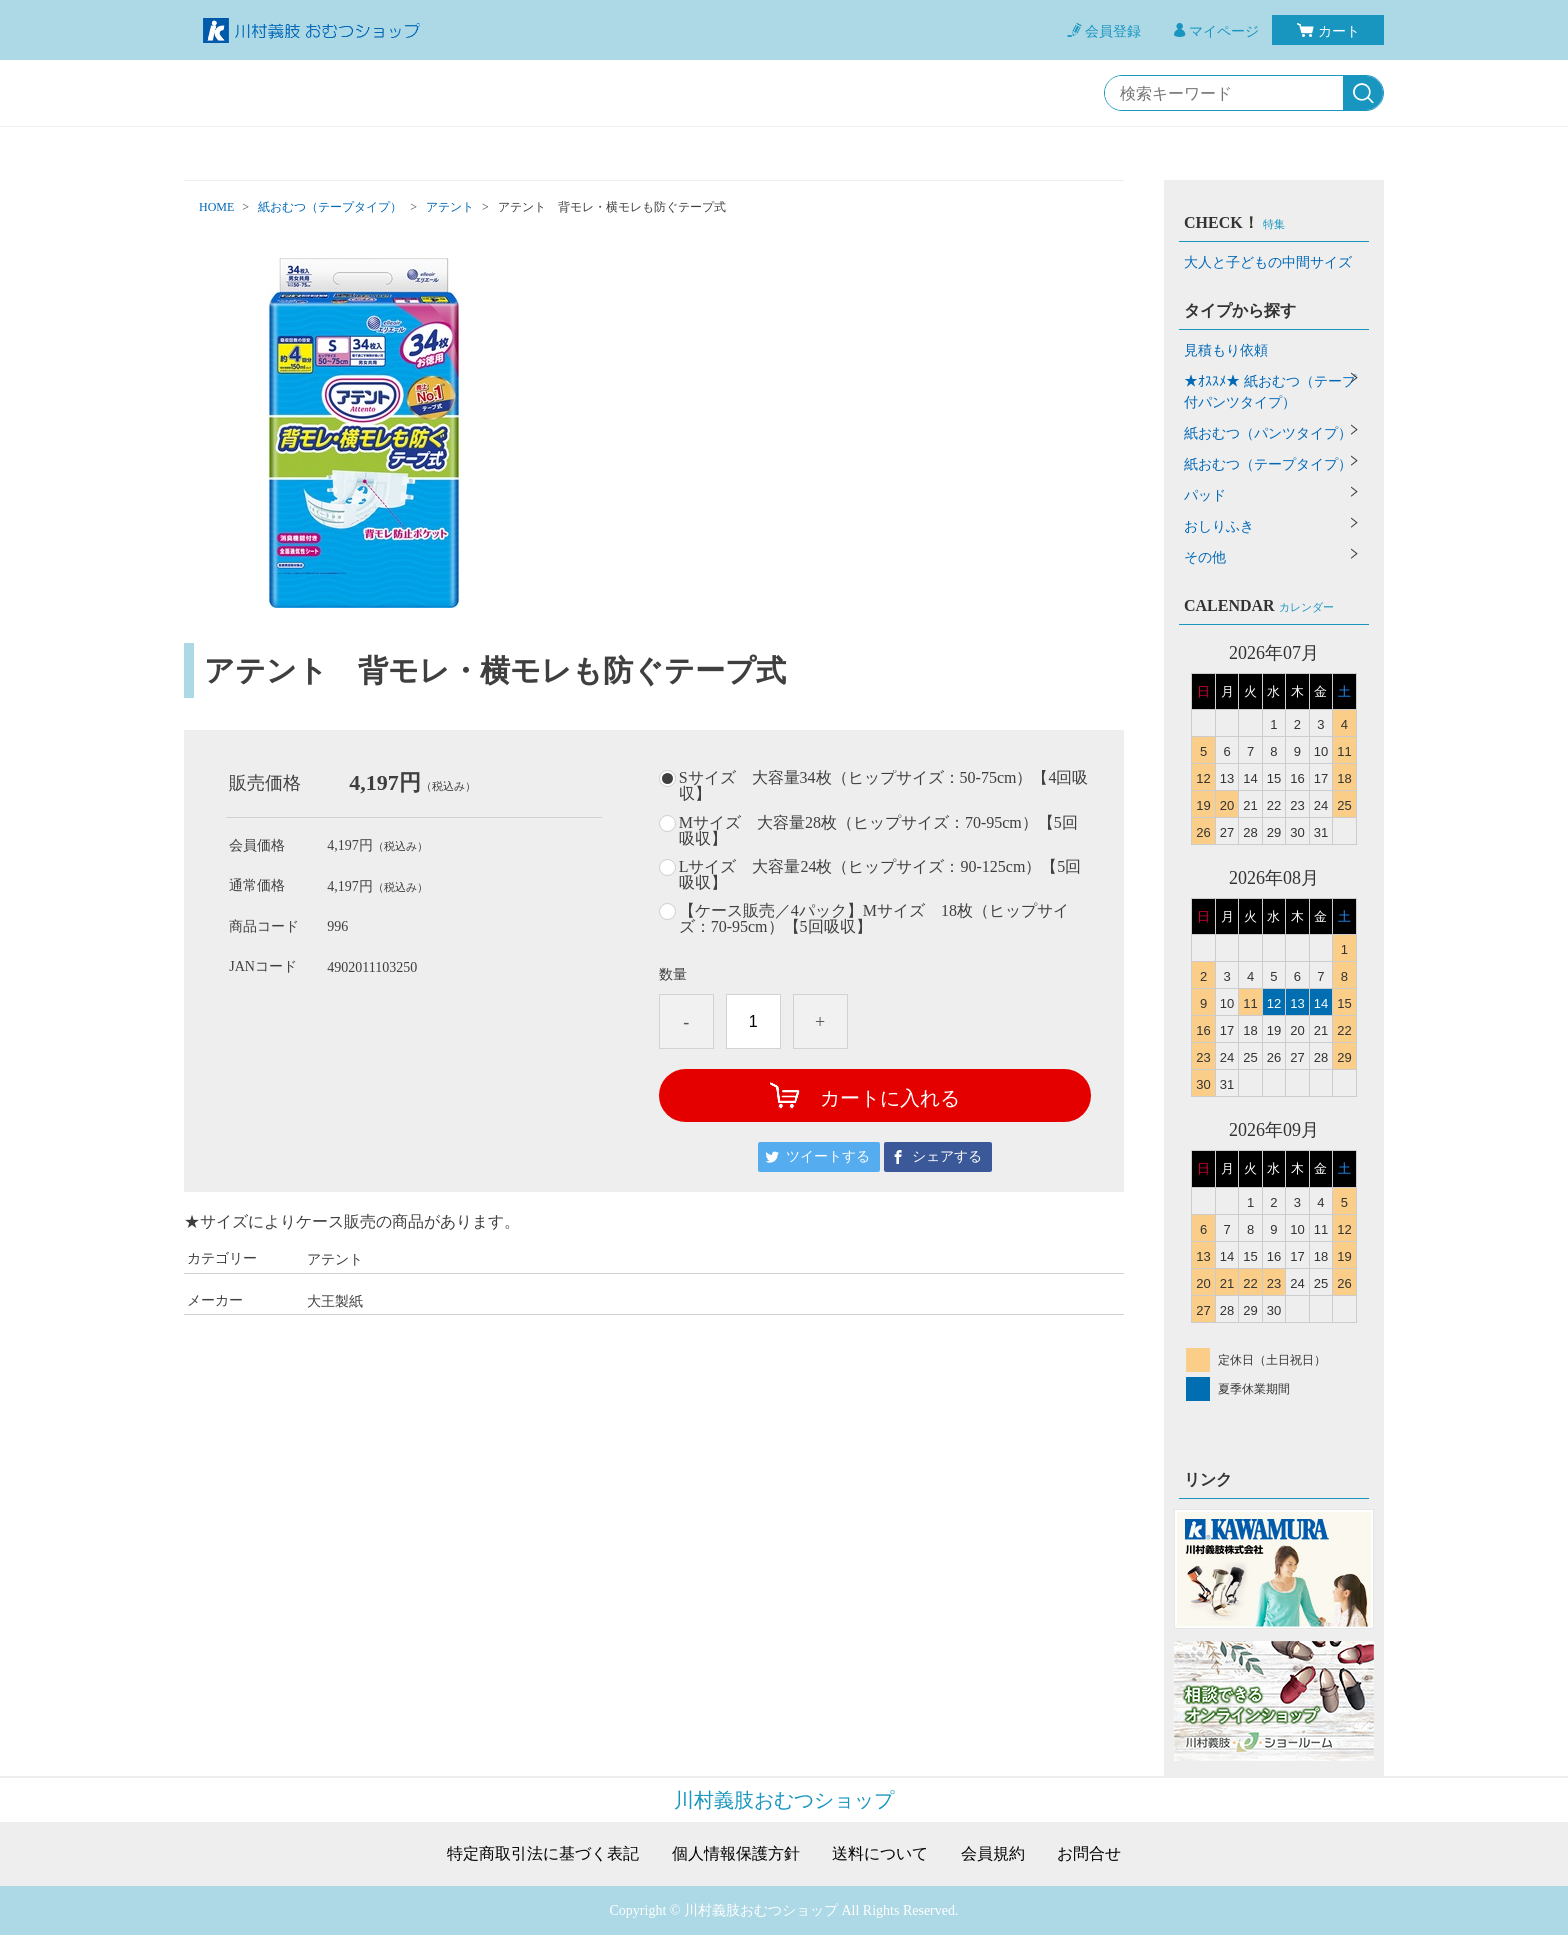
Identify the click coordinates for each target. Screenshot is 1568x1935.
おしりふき (1219, 526)
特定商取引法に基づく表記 (543, 1854)
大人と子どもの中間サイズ (1268, 262)
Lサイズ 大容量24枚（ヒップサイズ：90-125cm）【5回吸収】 (880, 875)
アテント (450, 207)
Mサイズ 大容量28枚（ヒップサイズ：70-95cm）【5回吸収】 (878, 831)
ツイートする (828, 1156)
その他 (1205, 557)
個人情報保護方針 (736, 1854)
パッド (1205, 495)
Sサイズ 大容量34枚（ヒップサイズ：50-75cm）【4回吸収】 (884, 786)
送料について (880, 1854)
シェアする (947, 1156)
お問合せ (1089, 1854)
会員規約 (993, 1854)
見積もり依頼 (1226, 350)
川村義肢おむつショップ (784, 1800)
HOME (216, 207)
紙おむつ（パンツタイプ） (1268, 433)
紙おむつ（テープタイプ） (330, 207)
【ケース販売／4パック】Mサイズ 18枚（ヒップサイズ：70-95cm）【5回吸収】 (874, 919)
